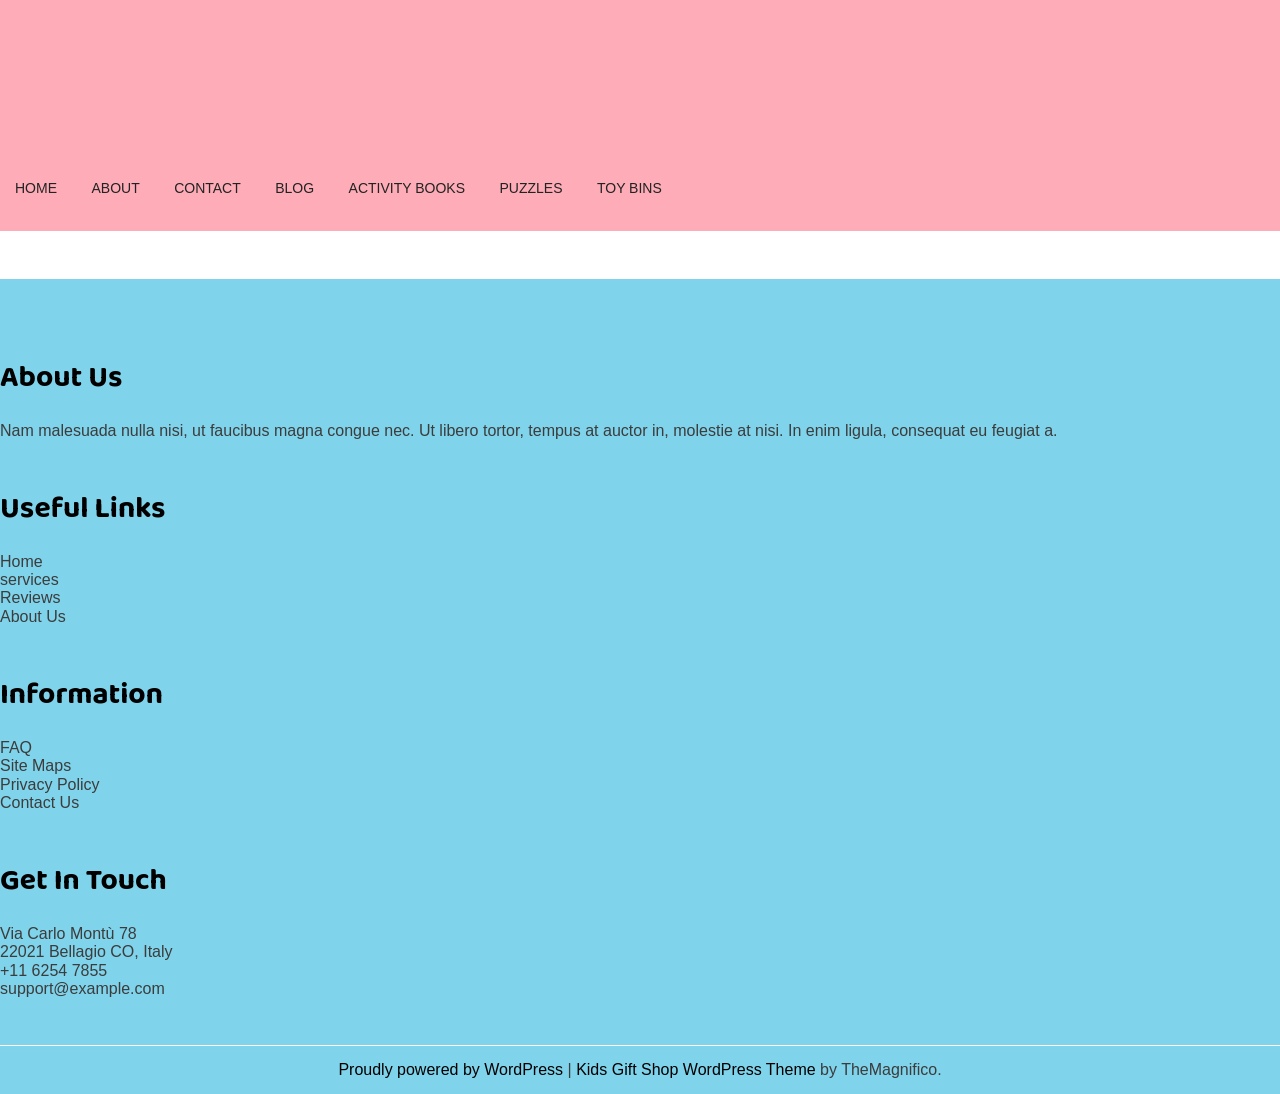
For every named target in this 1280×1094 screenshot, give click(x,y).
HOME (36, 188)
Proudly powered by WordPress (452, 1069)
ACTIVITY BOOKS (407, 188)
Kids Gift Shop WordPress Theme (698, 1069)
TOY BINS (629, 188)
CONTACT (207, 188)
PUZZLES (530, 188)
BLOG (294, 188)
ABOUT (115, 188)
